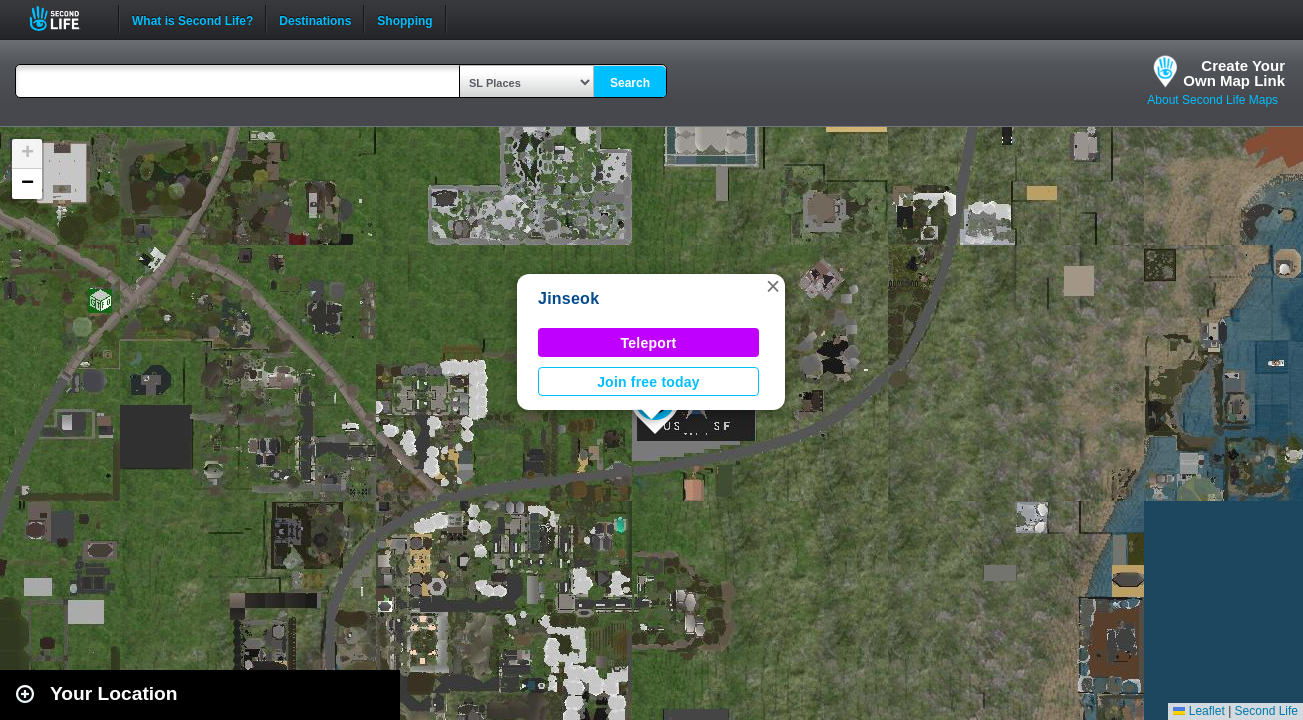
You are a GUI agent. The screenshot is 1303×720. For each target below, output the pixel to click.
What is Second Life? (192, 19)
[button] (773, 286)
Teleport (649, 343)
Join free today (648, 382)
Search (630, 83)
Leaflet (1198, 711)
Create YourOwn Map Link (1234, 73)
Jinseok (568, 298)
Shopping (404, 19)
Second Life (65, 18)
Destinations (315, 19)
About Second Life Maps (1212, 100)
